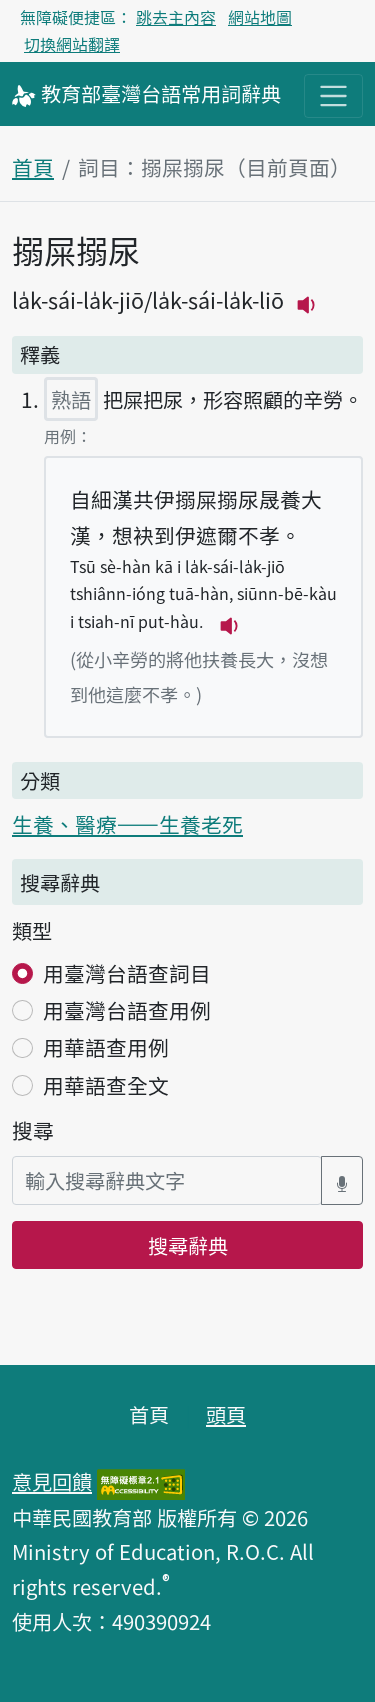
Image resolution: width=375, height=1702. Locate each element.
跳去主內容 (176, 17)
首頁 (33, 167)
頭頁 (226, 1414)
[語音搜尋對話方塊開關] (342, 1180)
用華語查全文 (106, 1085)
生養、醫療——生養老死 (127, 824)
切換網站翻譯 (72, 44)
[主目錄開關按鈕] (333, 95)
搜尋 (33, 1130)
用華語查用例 (106, 1047)
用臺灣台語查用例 (127, 1010)
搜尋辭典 (188, 1245)
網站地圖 (260, 17)
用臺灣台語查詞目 (127, 973)
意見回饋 (52, 1481)
